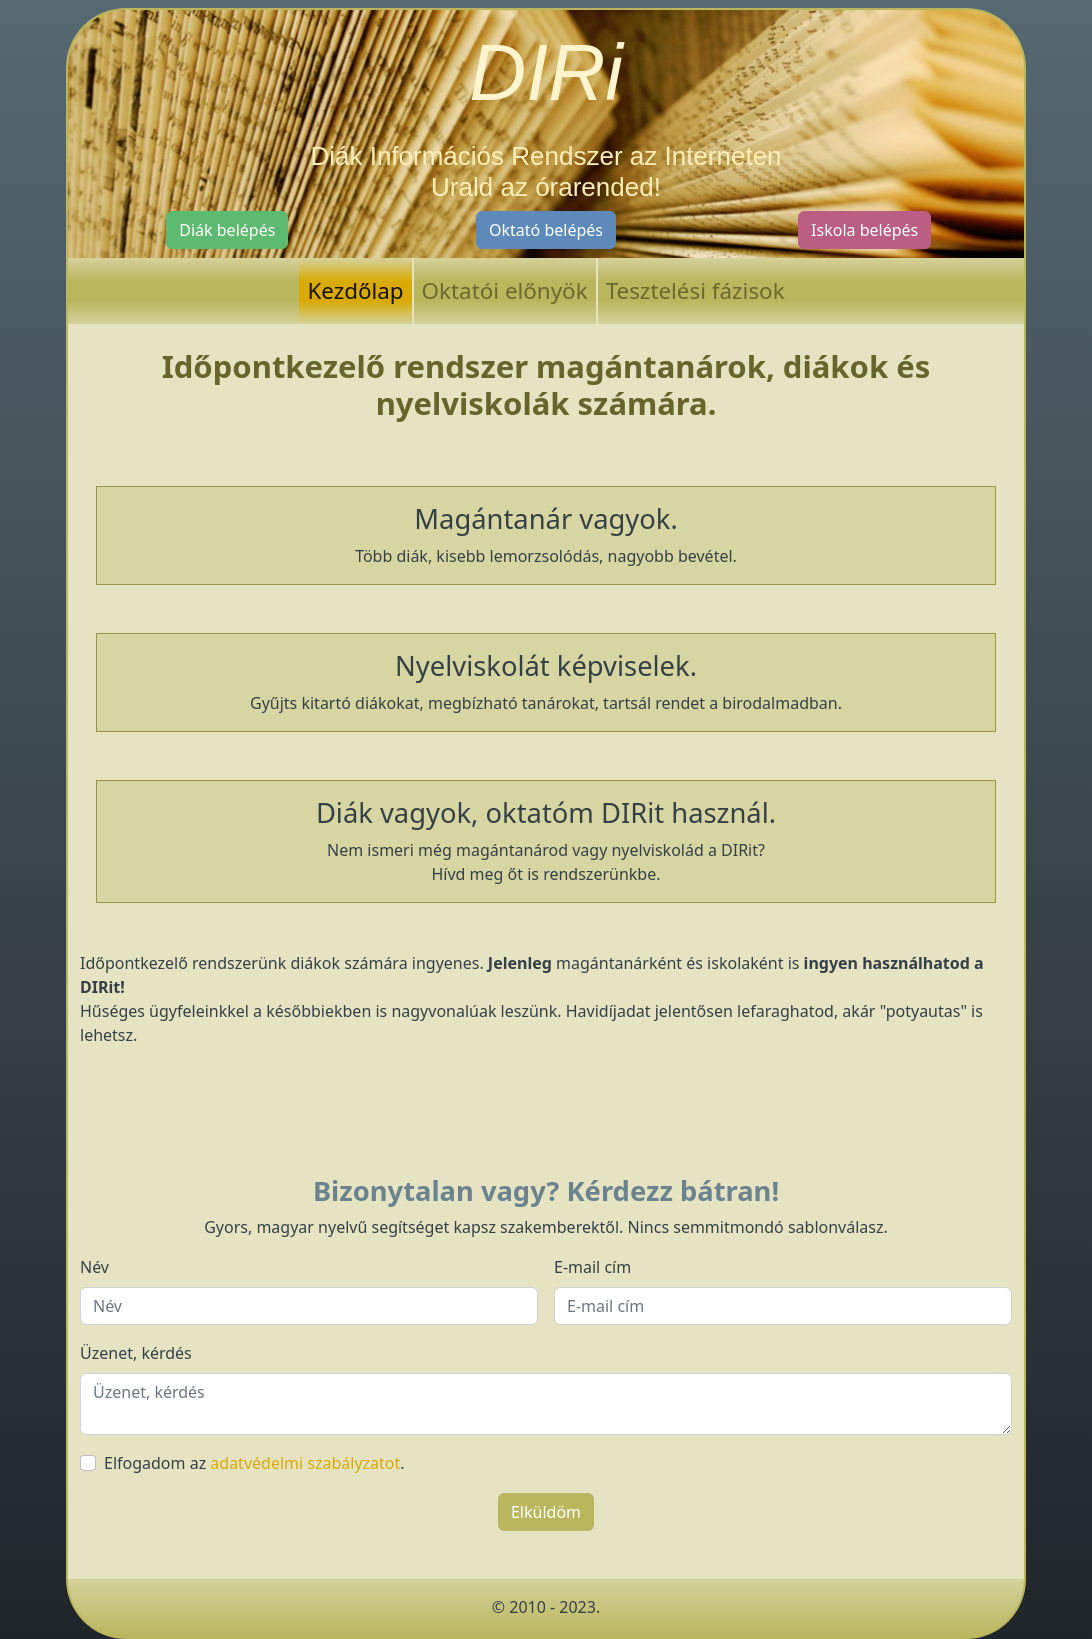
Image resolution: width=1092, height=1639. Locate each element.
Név (94, 1267)
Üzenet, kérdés (136, 1353)
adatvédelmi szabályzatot (305, 1463)
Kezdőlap (355, 290)
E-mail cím (592, 1267)
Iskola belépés (864, 230)
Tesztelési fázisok (695, 290)
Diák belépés (227, 230)
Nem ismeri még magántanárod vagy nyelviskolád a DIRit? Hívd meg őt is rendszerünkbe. (546, 839)
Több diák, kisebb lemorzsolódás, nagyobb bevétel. (546, 533)
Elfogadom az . (254, 1463)
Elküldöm (546, 1512)
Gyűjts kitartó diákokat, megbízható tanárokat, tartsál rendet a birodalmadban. (546, 680)
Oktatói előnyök (505, 290)
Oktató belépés (546, 230)
